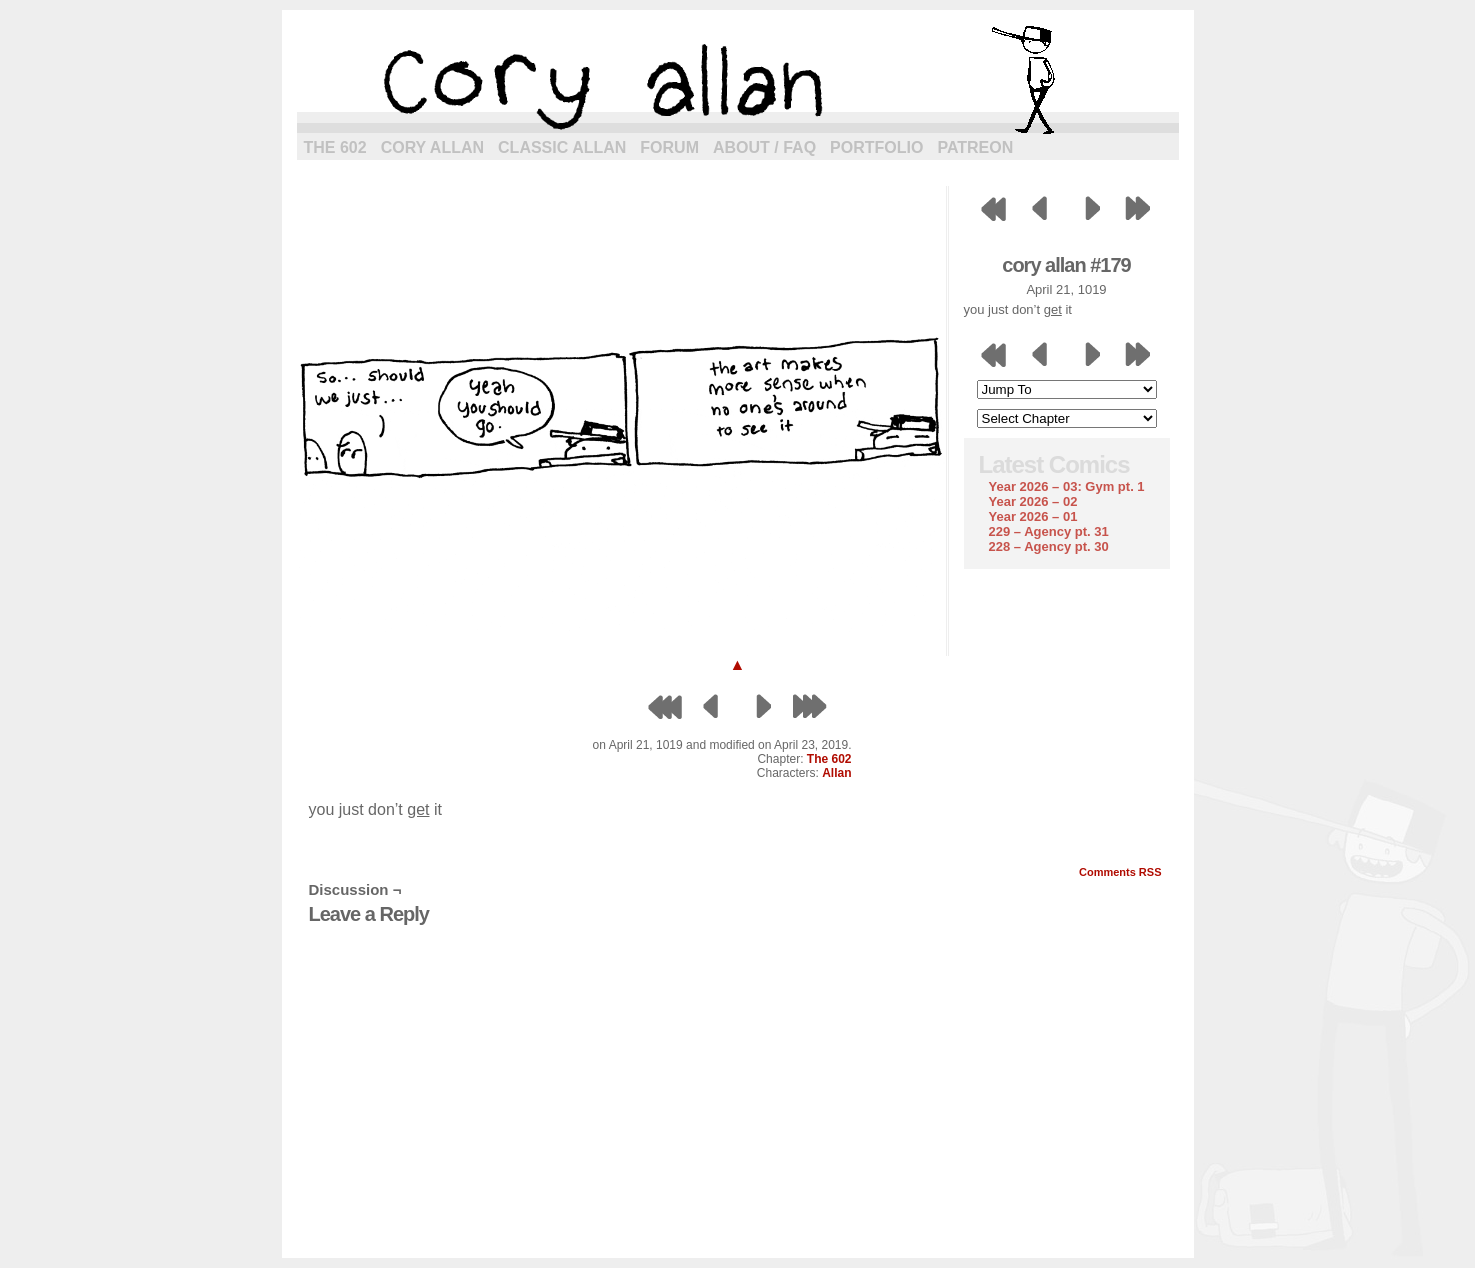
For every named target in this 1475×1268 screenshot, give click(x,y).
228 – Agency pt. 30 (1049, 546)
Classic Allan (562, 147)
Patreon (975, 147)
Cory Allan (432, 147)
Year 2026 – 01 (1033, 516)
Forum (669, 147)
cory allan (738, 80)
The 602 (335, 147)
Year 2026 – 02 (1033, 501)
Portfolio (876, 147)
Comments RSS (1120, 872)
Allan (836, 773)
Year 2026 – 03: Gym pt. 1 (1067, 486)
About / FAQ (764, 147)
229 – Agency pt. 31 (1049, 531)
